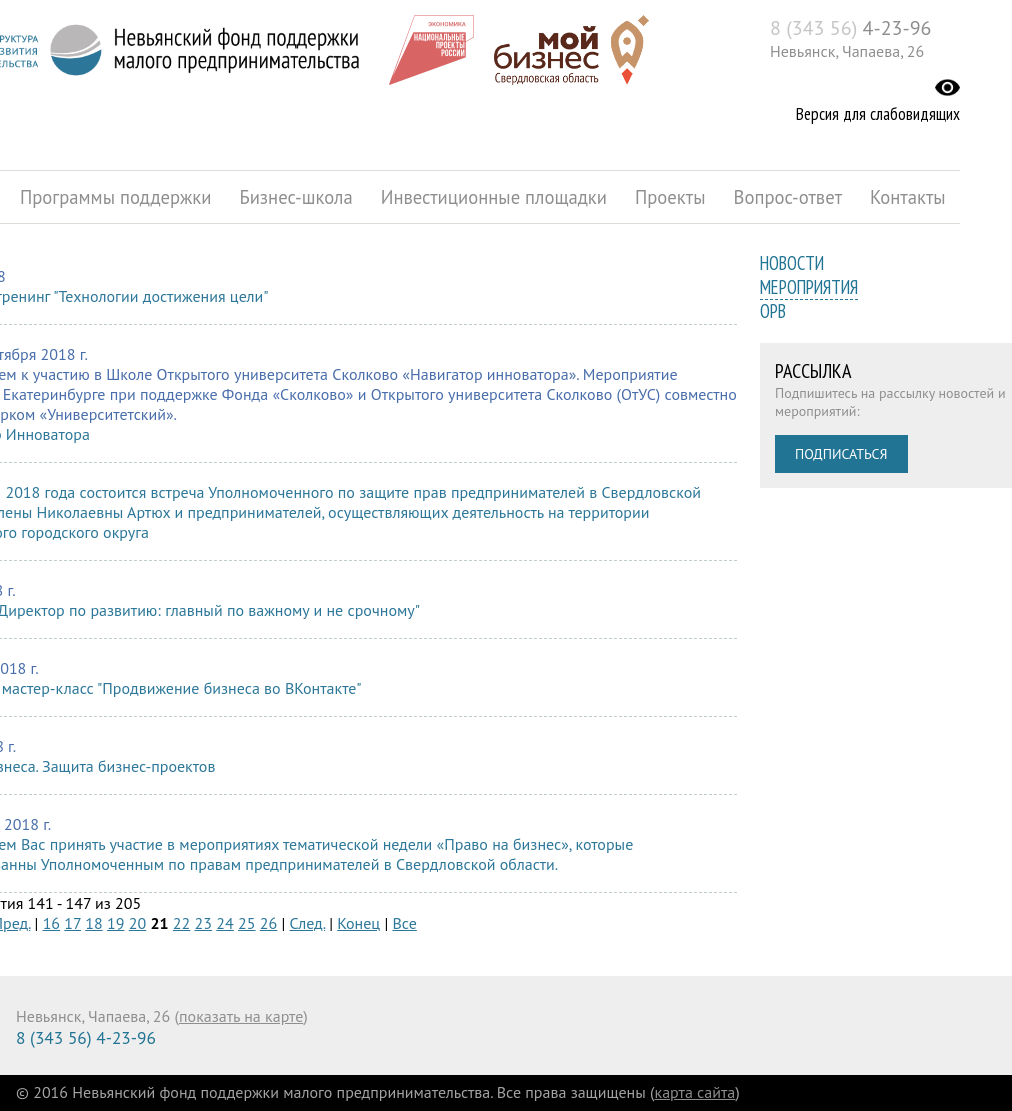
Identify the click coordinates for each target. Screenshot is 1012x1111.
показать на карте (241, 1016)
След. (307, 923)
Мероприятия (809, 287)
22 (181, 923)
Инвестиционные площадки (494, 197)
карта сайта (695, 1092)
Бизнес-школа (295, 197)
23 (203, 923)
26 (268, 923)
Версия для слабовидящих (878, 114)
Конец (358, 923)
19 (115, 923)
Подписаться (841, 454)
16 (51, 923)
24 (224, 923)
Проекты (670, 197)
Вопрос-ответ (788, 197)
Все (405, 923)
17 (72, 923)
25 (246, 923)
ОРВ (773, 311)
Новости (792, 263)
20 (137, 923)
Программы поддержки (115, 197)
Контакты (908, 197)
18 (93, 923)
